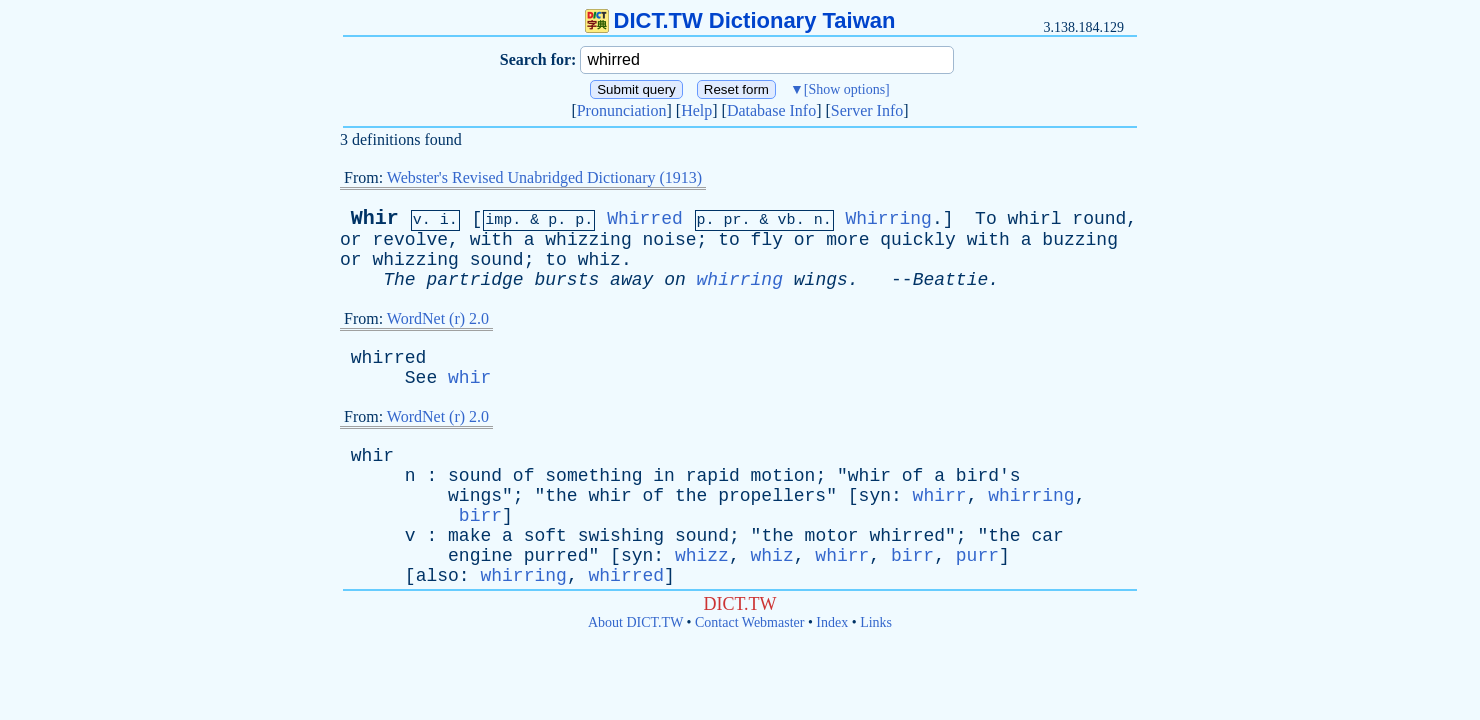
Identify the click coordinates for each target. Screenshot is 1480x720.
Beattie (951, 280)
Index (832, 622)
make (469, 536)
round (1099, 219)
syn (875, 496)
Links (876, 622)
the (561, 496)
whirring (740, 280)
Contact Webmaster (749, 622)
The (399, 280)
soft (545, 536)
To (986, 219)
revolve (410, 240)
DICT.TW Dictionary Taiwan (740, 20)
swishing (621, 536)
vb (787, 220)
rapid (713, 476)
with (491, 240)
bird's (988, 476)
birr (480, 516)
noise (670, 240)
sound (497, 260)
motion (783, 476)
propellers (772, 496)
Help (696, 110)
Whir (375, 218)
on (675, 280)
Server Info (867, 110)
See (421, 378)
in (664, 476)
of (524, 476)
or (351, 240)
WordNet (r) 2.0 (438, 318)
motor (832, 536)
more (847, 240)
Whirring (888, 219)
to (729, 240)
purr (977, 556)
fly (767, 240)
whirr (940, 496)
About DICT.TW (635, 622)
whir (469, 378)
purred (556, 556)
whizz (702, 556)
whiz (599, 260)
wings (821, 280)
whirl (1035, 219)
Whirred (645, 219)
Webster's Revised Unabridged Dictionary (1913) (544, 177)
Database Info (771, 110)
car (1047, 536)
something (593, 476)
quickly (918, 240)
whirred (389, 358)
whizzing (588, 240)
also (437, 576)
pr (733, 220)
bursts (566, 280)
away (631, 280)
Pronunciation (622, 110)
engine (480, 556)
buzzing (1080, 240)
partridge (474, 280)
